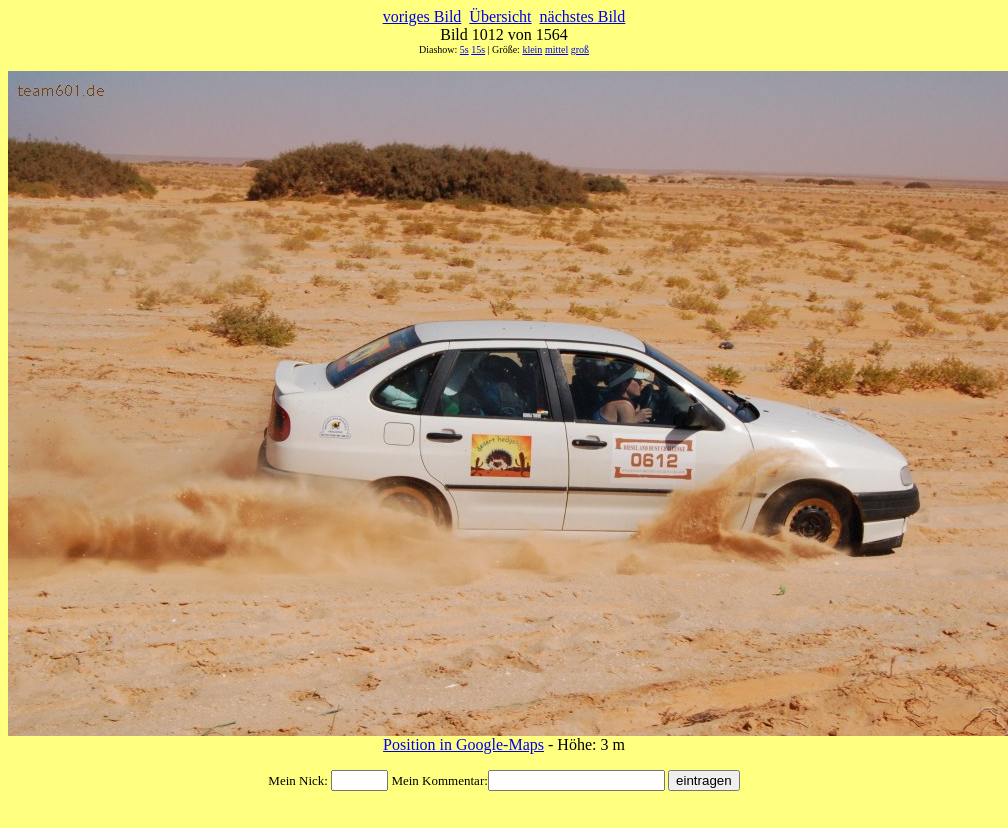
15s (478, 49)
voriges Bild (422, 16)
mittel (556, 49)
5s (464, 49)
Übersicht (500, 16)
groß (580, 49)
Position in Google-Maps (463, 744)
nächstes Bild (583, 16)
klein (532, 49)
